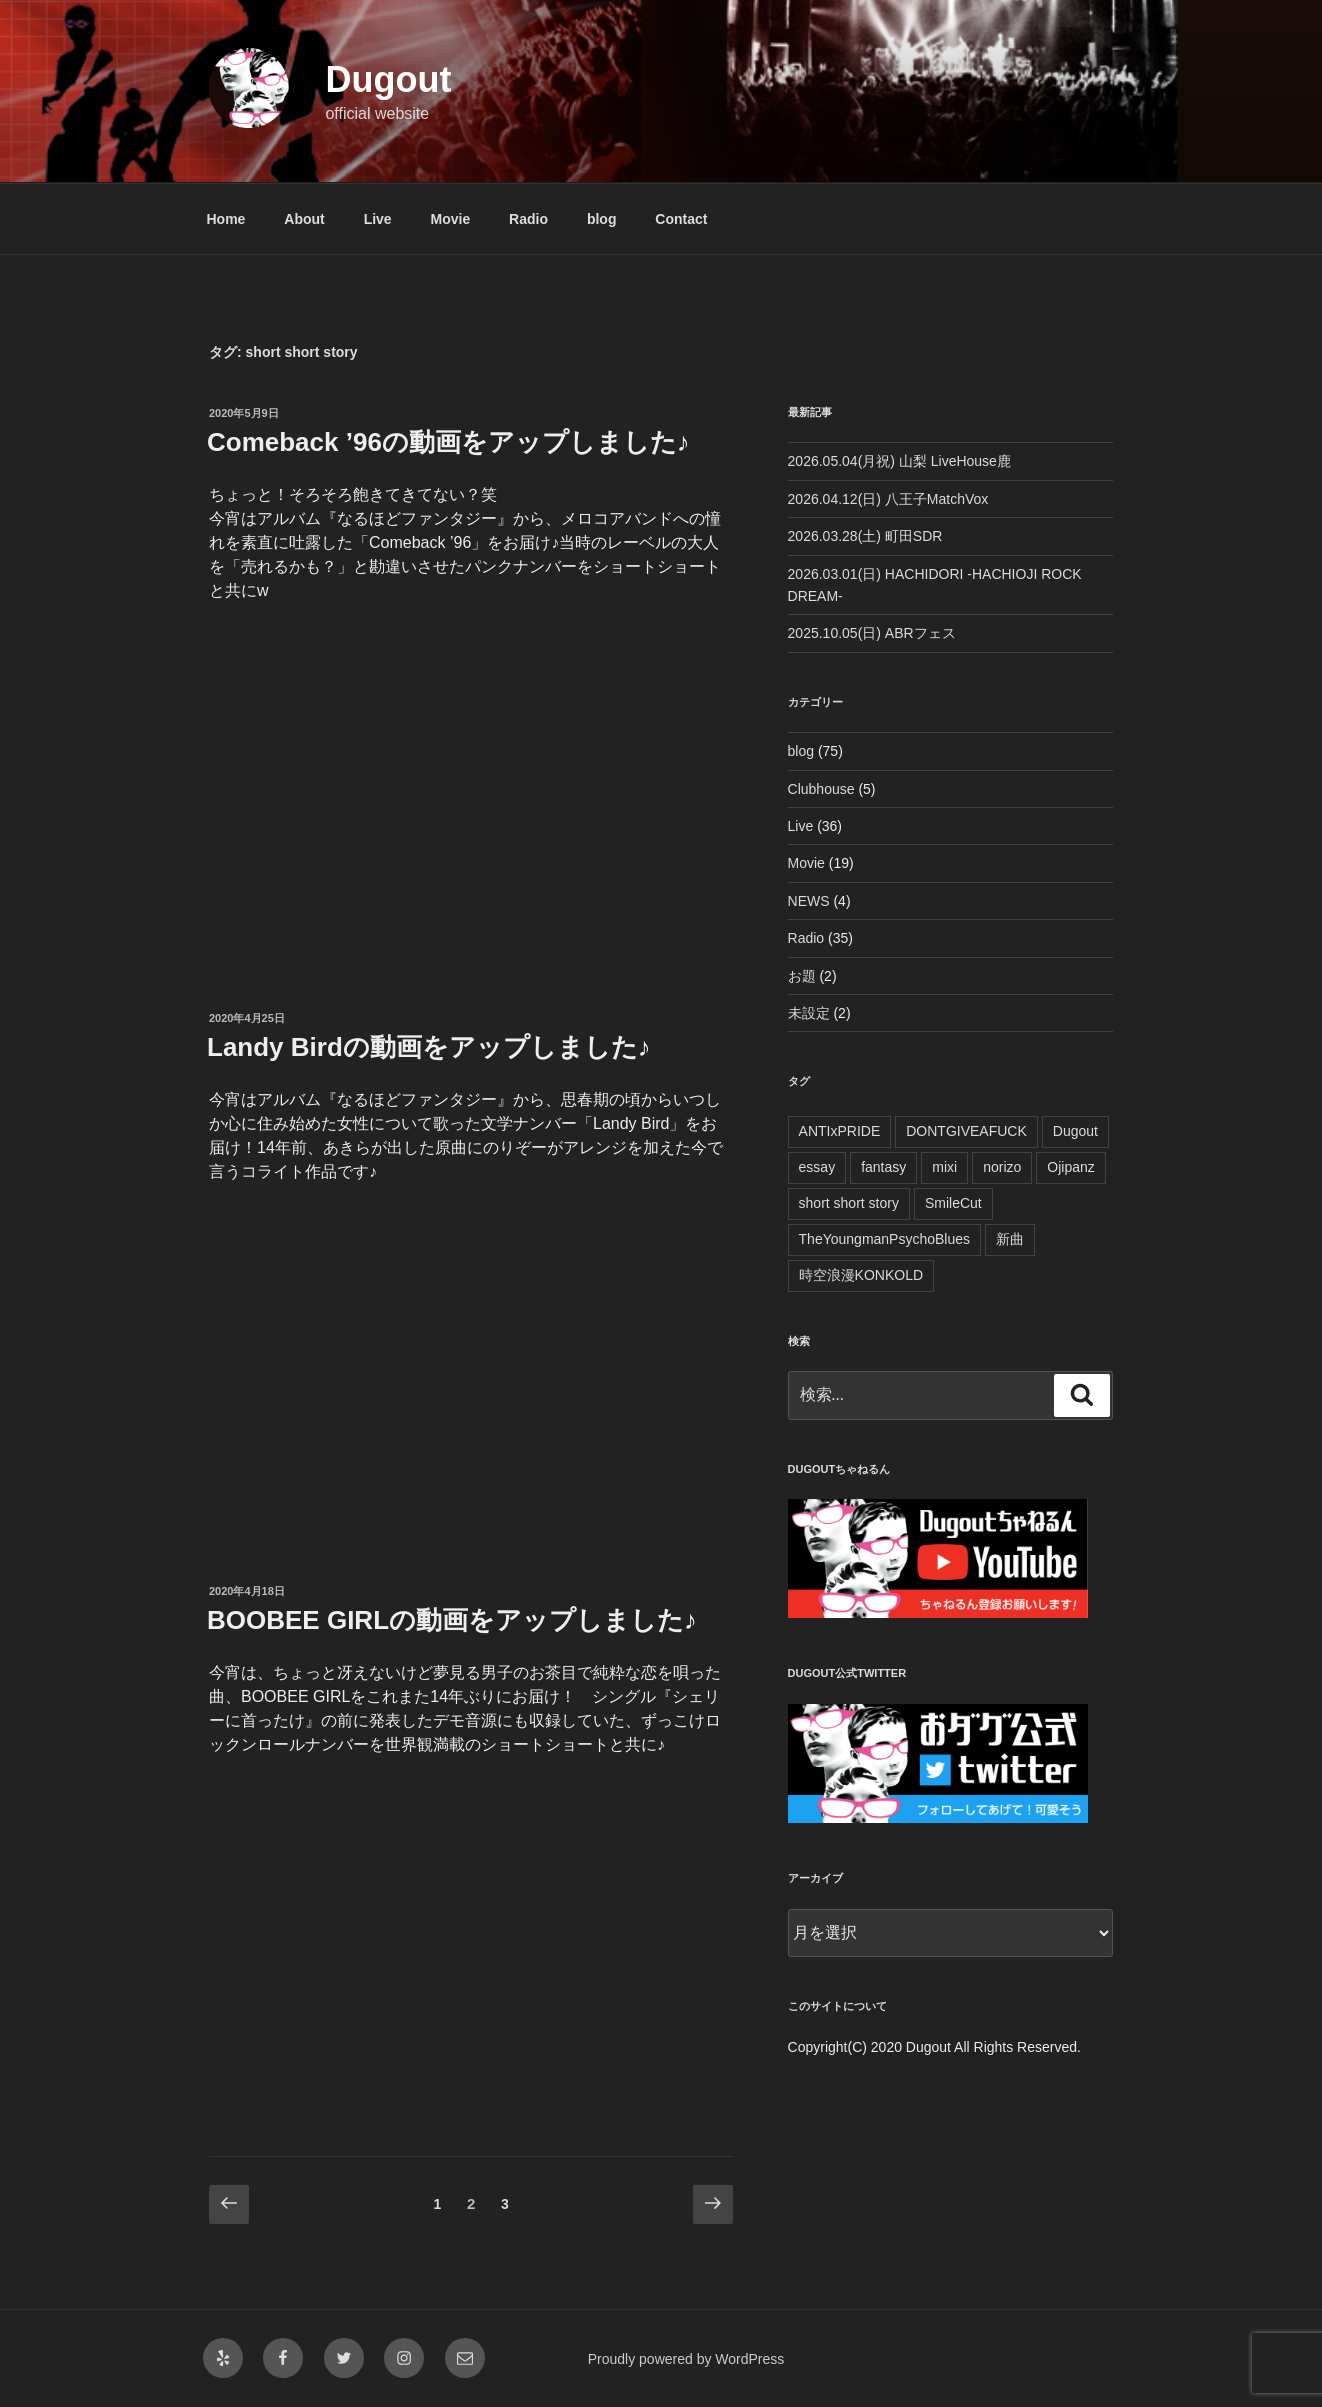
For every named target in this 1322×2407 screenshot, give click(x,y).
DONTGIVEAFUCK (966, 1131)
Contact (681, 219)
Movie (451, 219)
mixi (944, 1167)
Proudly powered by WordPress (686, 2359)
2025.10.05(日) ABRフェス (872, 633)
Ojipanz (1070, 1167)
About (304, 219)
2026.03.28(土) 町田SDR (865, 536)
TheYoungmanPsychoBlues (885, 1239)
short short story (849, 1203)
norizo (1002, 1167)
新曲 (1010, 1239)
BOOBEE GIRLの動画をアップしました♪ (452, 1620)
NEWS (809, 901)
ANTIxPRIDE (840, 1131)
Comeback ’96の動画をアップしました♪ (448, 442)
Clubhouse (821, 789)
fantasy (883, 1167)
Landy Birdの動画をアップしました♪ (429, 1047)
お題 (802, 976)
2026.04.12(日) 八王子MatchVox (888, 499)
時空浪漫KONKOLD (861, 1275)
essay (817, 1167)
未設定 (809, 1013)
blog (602, 219)
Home (226, 219)
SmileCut (953, 1203)
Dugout (388, 79)
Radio (528, 219)
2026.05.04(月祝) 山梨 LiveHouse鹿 (899, 461)
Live (378, 219)
